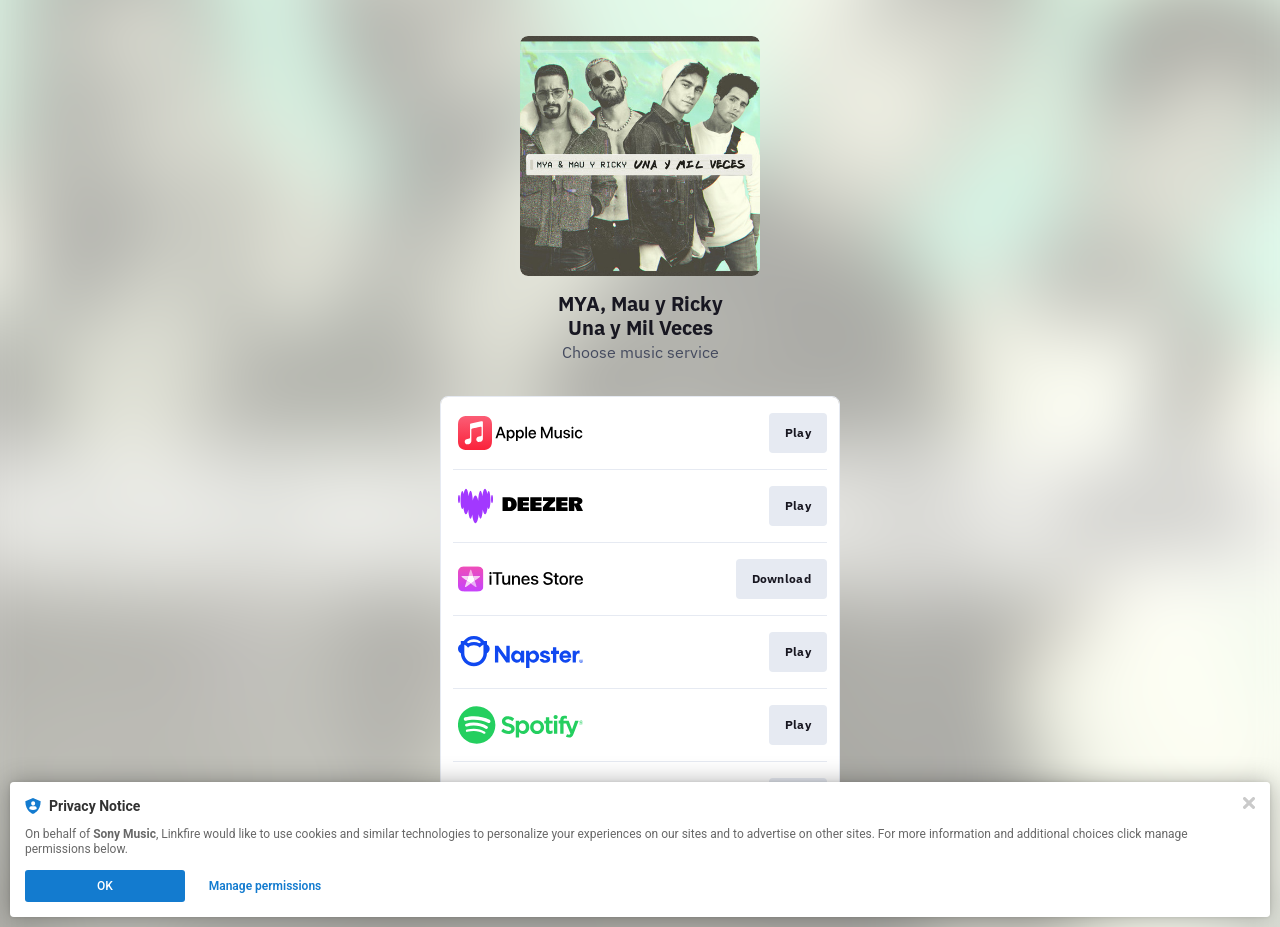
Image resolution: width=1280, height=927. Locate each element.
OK (105, 886)
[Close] (1249, 803)
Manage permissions (265, 886)
